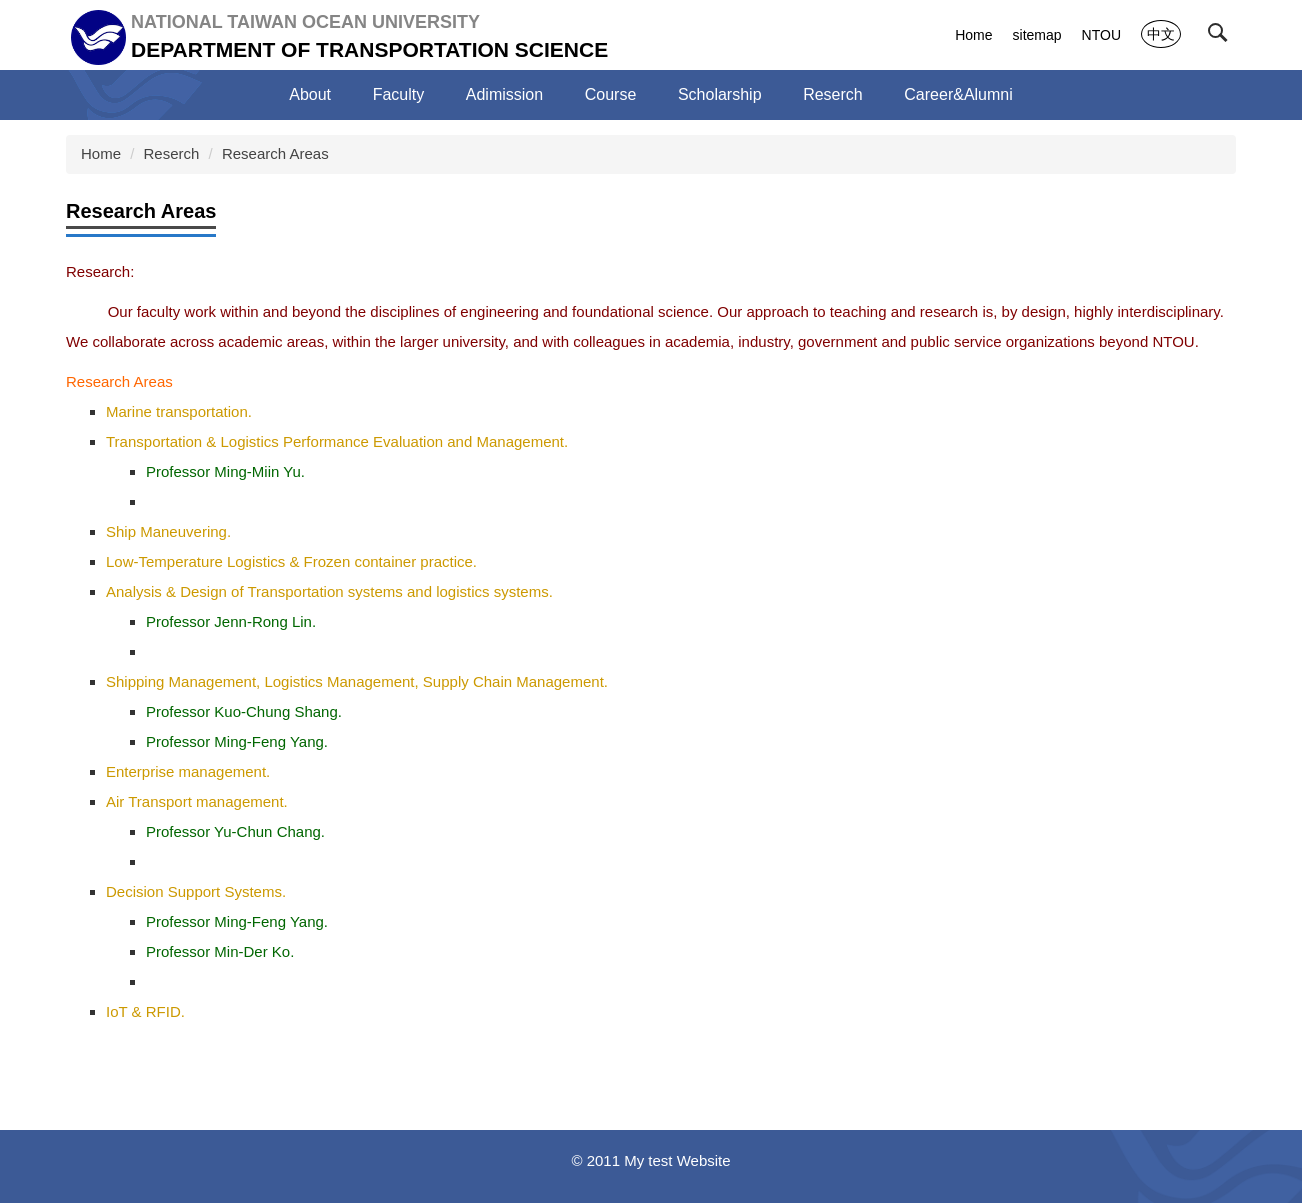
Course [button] (611, 94)
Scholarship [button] (720, 94)
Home (973, 35)
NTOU (1101, 35)
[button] (1222, 37)
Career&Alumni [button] (958, 94)
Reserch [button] (833, 94)
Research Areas (275, 153)
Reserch (172, 153)
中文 (1161, 34)
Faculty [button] (399, 94)
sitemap (1037, 35)
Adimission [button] (504, 94)
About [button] (310, 94)
